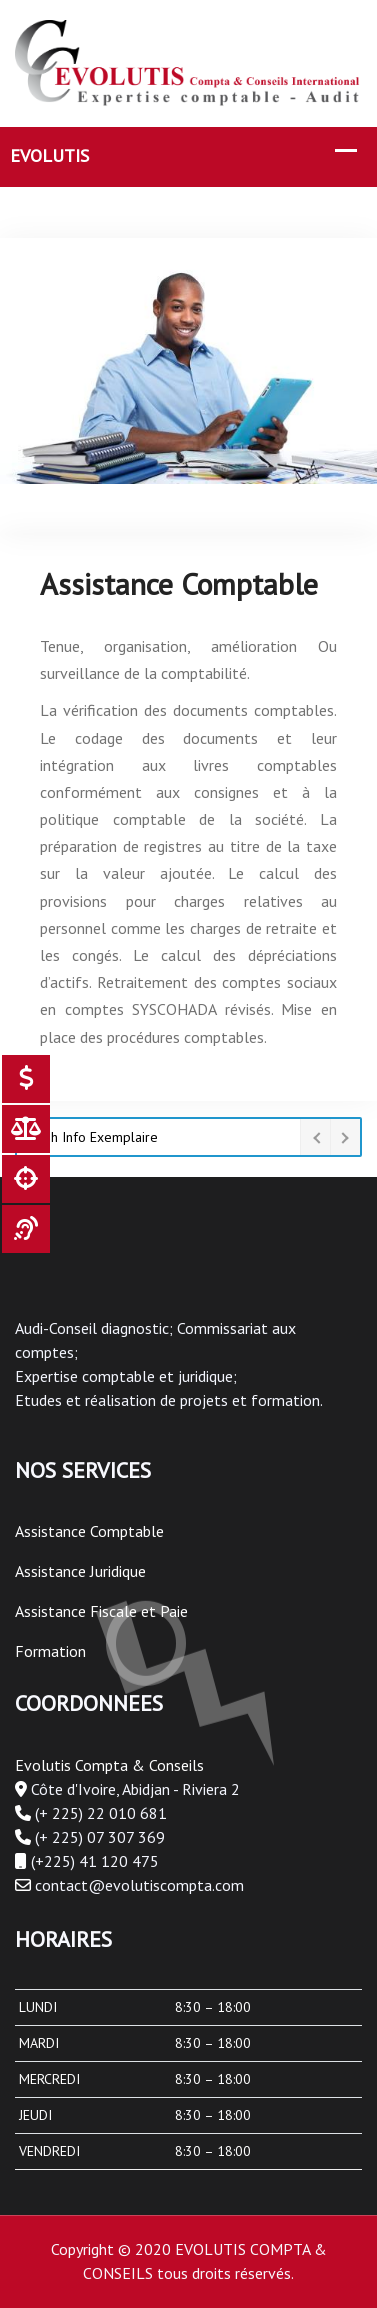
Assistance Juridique (80, 1571)
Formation (50, 1651)
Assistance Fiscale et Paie (101, 1611)
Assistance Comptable (89, 1531)
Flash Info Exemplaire (92, 1137)
